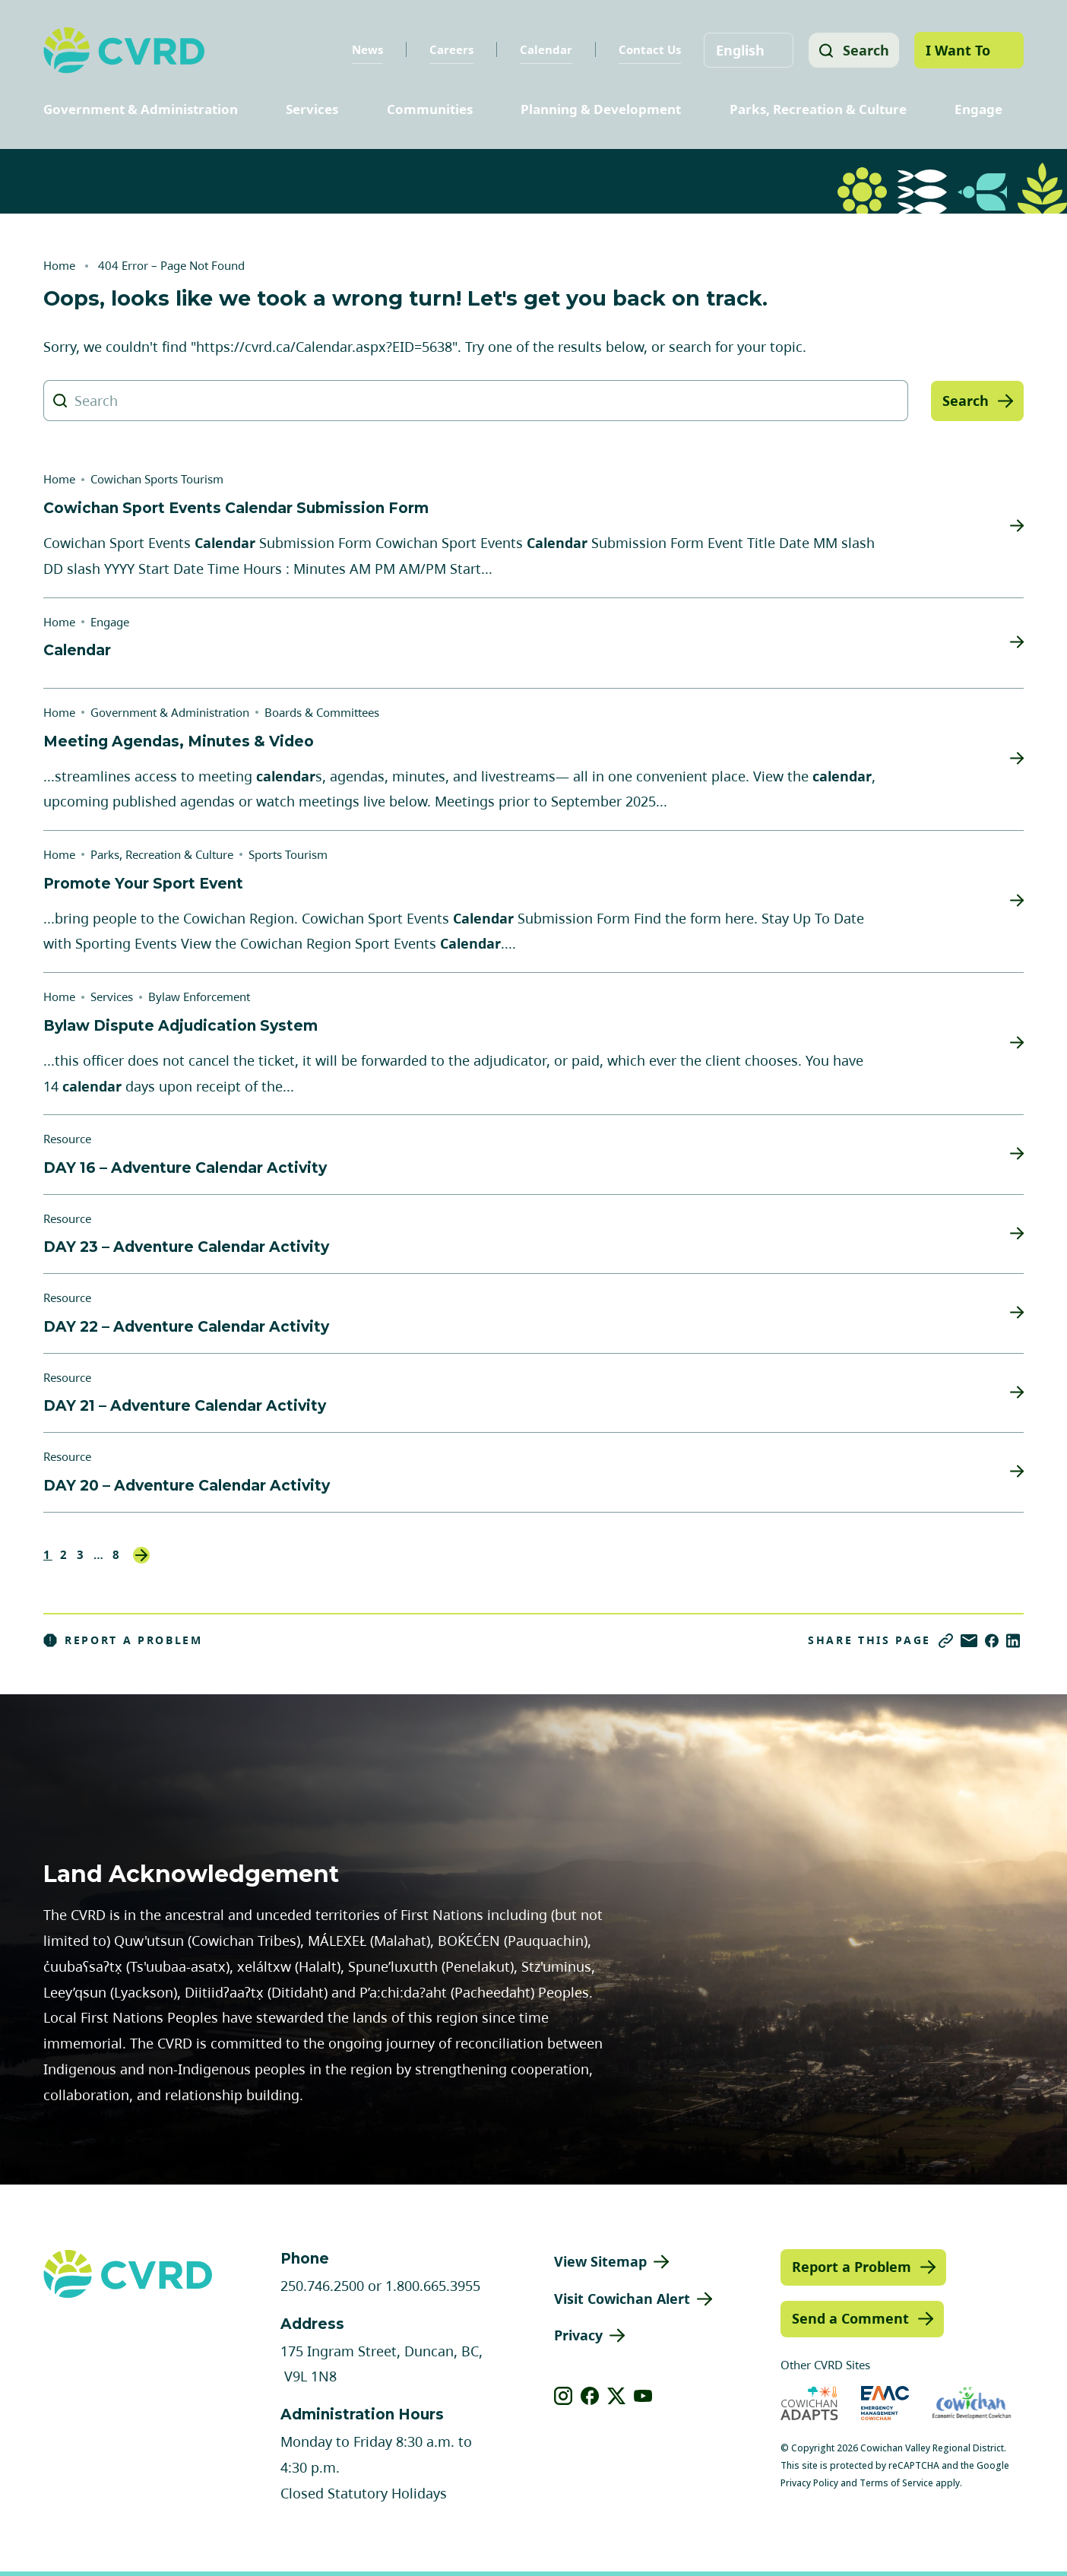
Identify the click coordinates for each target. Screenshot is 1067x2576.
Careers (449, 49)
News (365, 49)
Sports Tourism (288, 854)
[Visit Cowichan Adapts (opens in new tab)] (809, 2403)
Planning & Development (601, 109)
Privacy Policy (809, 2482)
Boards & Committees (321, 712)
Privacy (578, 2335)
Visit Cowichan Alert (622, 2298)
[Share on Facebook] (991, 1641)
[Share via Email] (969, 1640)
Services (312, 109)
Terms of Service (896, 2482)
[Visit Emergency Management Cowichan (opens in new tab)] (885, 2403)
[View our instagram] (563, 2396)
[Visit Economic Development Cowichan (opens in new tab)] (972, 2403)
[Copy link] (946, 1641)
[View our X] (616, 2396)
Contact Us (647, 49)
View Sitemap (600, 2261)
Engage (978, 109)
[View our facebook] (590, 2396)
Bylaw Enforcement (199, 996)
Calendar (544, 49)
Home (59, 265)
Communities (430, 109)
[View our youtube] (643, 2396)
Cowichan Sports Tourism (156, 478)
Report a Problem (123, 1640)
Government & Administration (140, 109)
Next (141, 1555)
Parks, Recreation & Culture (818, 109)
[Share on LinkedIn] (1013, 1641)
